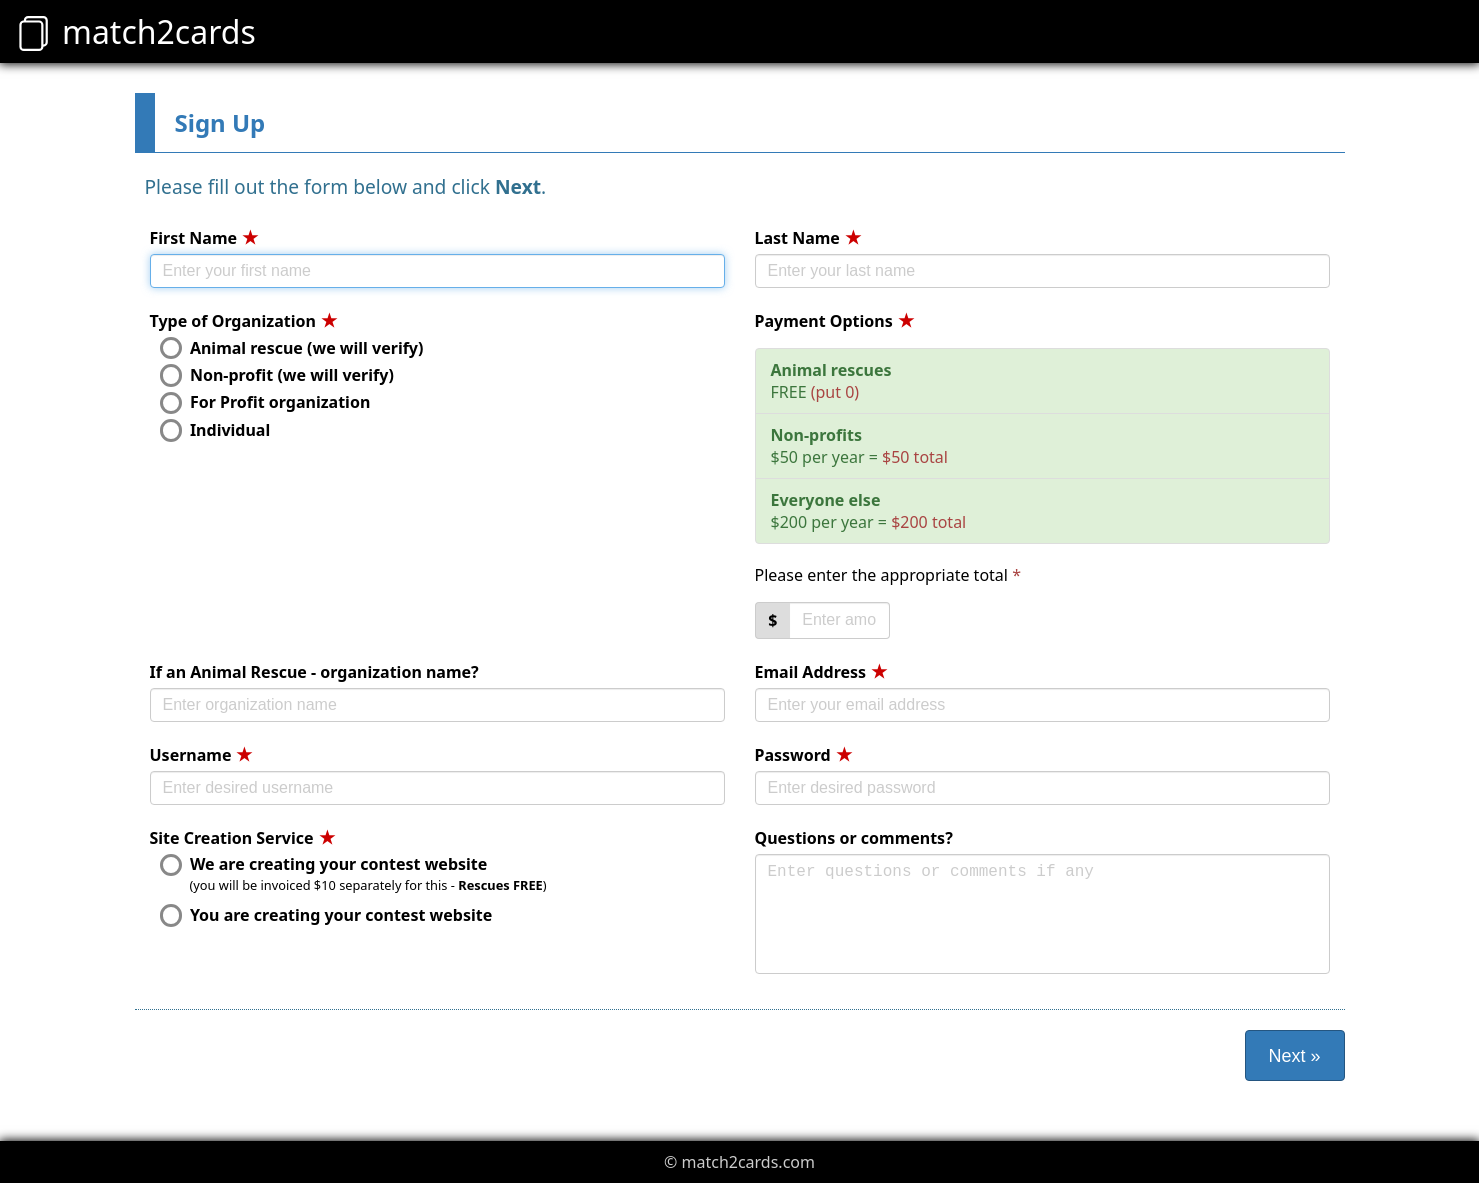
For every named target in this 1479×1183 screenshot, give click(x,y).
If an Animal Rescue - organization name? (314, 672)
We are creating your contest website (324, 865)
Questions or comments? (854, 838)
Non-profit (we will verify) (277, 375)
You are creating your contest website (326, 915)
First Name (204, 238)
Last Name (808, 238)
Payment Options (834, 321)
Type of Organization (243, 321)
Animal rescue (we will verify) (292, 348)
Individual (215, 430)
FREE (831, 381)
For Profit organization (265, 403)
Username (201, 755)
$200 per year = (869, 511)
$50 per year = (859, 446)
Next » (1294, 1056)
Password (803, 755)
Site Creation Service (242, 838)
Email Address (821, 672)
